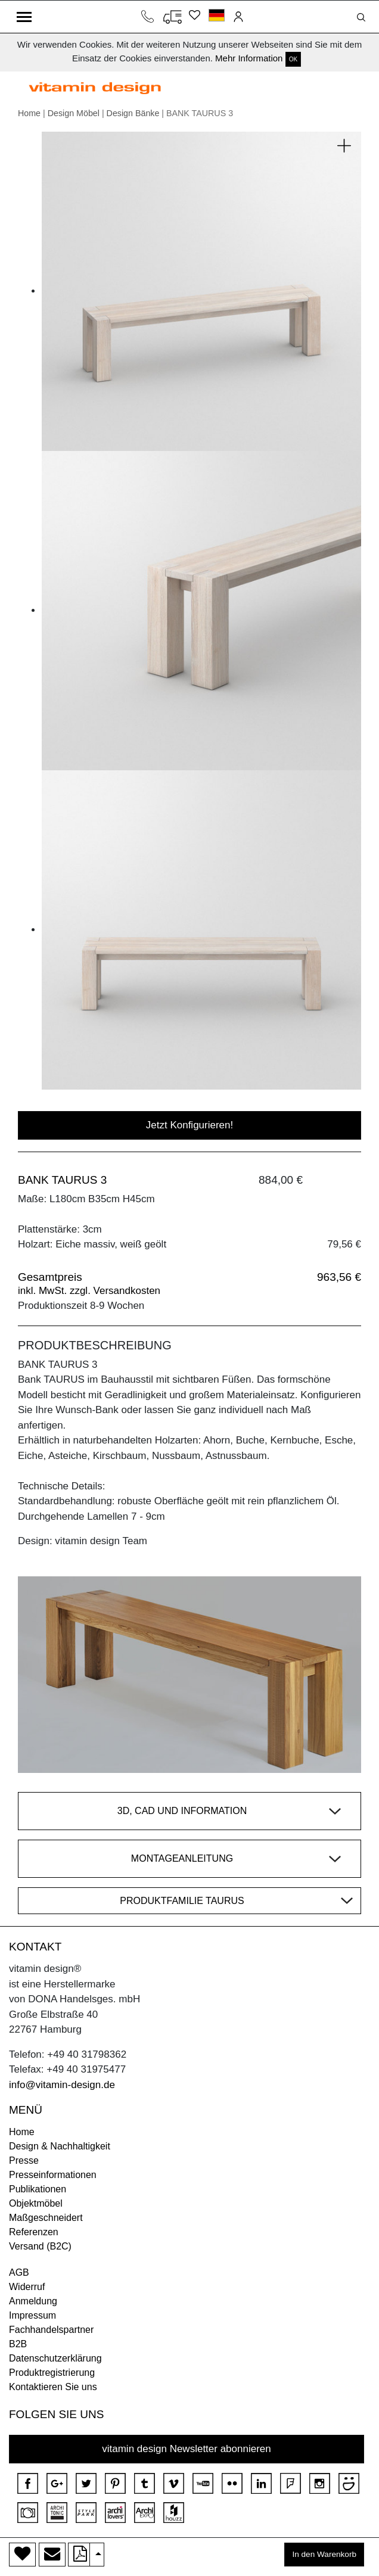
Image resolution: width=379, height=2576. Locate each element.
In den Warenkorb (324, 2554)
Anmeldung (33, 2301)
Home (29, 113)
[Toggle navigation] (24, 17)
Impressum (32, 2315)
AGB (19, 2272)
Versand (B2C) (40, 2246)
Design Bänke (133, 113)
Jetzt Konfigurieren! (189, 1125)
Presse (24, 2160)
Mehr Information (248, 58)
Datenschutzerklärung (55, 2358)
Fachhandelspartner (51, 2330)
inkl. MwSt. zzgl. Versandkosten (89, 1290)
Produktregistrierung (52, 2372)
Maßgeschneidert (46, 2218)
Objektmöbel (36, 2203)
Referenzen (33, 2232)
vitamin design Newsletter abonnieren (186, 2448)
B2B (18, 2344)
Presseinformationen (53, 2175)
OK (293, 59)
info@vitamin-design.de (62, 2084)
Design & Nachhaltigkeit (59, 2146)
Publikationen (37, 2189)
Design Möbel (74, 113)
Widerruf (27, 2287)
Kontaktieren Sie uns (53, 2387)
